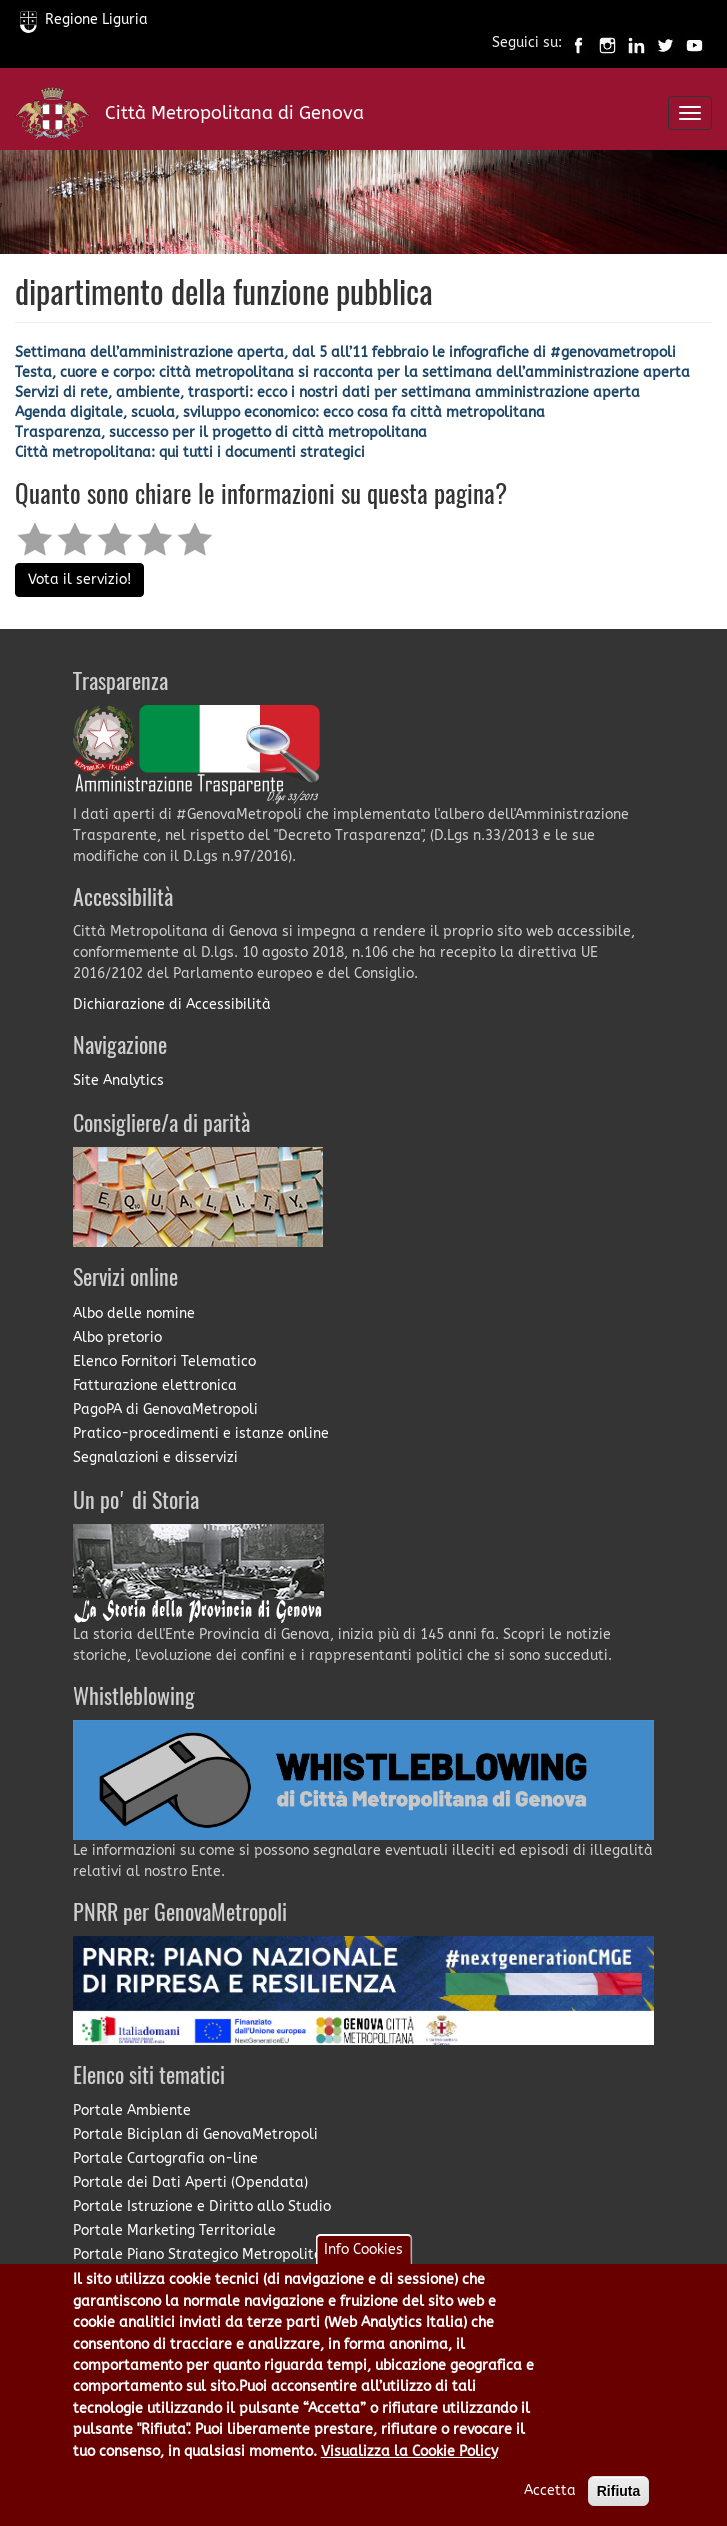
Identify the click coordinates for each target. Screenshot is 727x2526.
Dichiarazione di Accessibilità (172, 1004)
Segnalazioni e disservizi (155, 1457)
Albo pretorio (117, 1337)
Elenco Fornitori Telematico (164, 1361)
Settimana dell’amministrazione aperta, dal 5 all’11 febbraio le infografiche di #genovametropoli (345, 352)
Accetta (550, 2502)
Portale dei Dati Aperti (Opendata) (190, 2182)
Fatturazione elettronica (155, 1385)
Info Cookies (363, 2261)
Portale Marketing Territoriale (174, 2230)
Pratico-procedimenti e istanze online (201, 1433)
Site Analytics (118, 1080)
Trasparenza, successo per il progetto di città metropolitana (221, 432)
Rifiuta (619, 2503)
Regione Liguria (84, 19)
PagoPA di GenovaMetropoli (165, 1409)
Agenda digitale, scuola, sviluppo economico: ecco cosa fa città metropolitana (280, 412)
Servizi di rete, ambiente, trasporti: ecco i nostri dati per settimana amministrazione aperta (327, 392)
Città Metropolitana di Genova (234, 113)
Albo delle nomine (134, 1313)
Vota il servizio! (79, 579)
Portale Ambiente (132, 2110)
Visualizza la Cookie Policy (409, 2463)
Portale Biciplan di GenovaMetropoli (195, 2134)
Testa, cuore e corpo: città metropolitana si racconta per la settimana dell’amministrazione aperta (352, 372)
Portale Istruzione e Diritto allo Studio (202, 2206)
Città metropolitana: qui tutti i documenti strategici (190, 452)
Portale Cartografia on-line (165, 2158)
